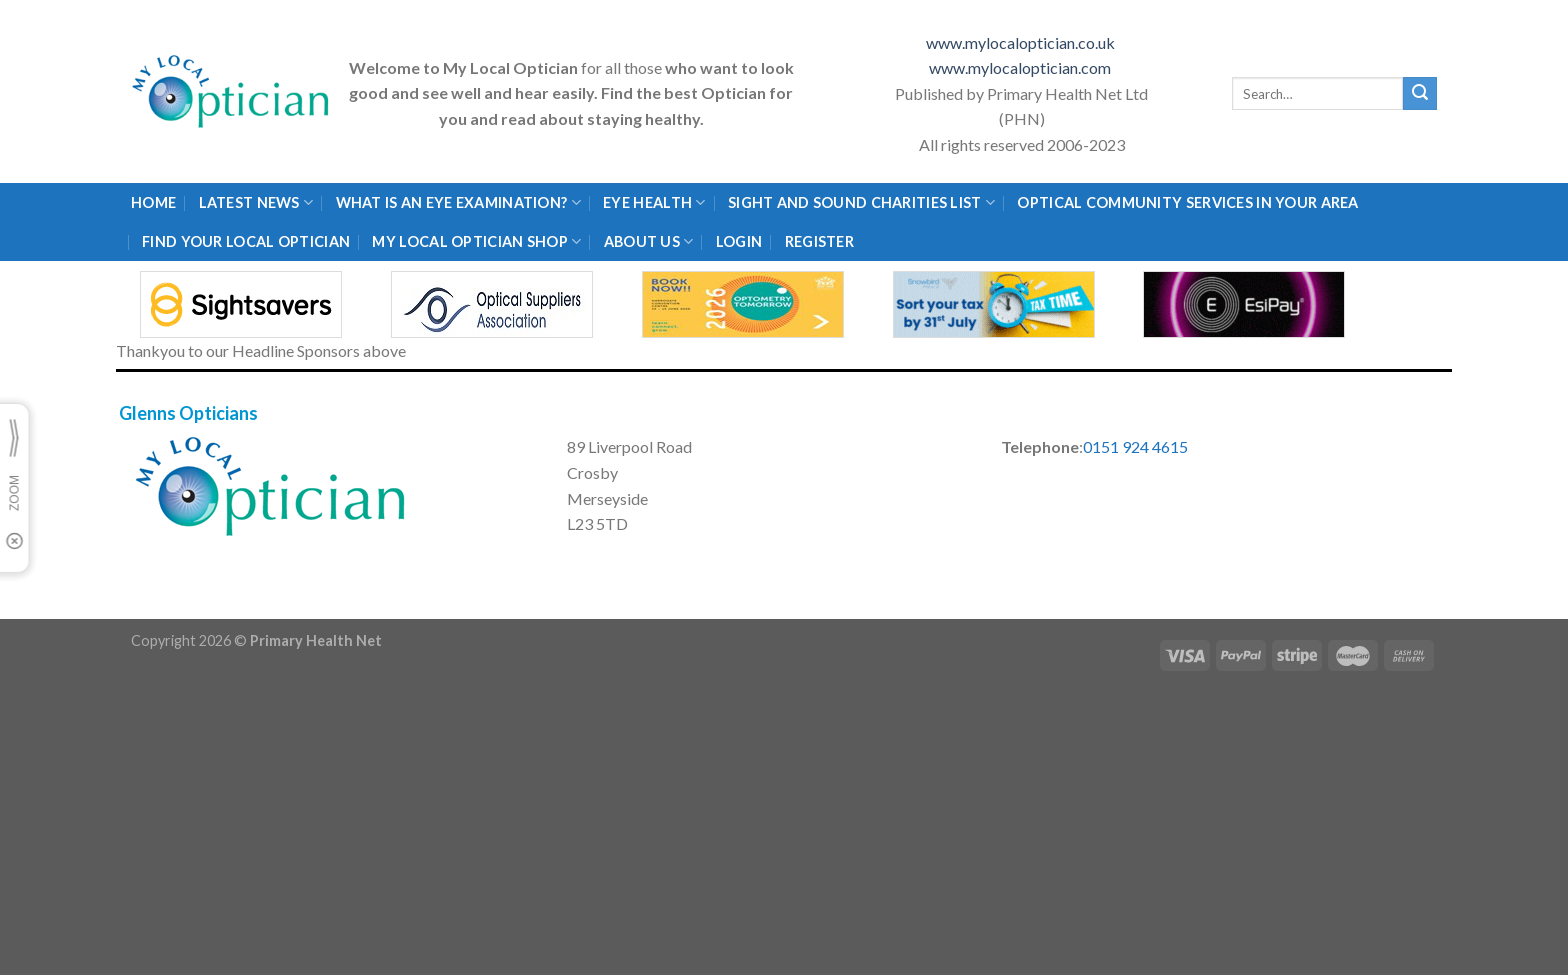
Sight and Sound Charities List (861, 202)
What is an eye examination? (458, 202)
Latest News (256, 202)
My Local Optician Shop (476, 241)
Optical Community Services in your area (1187, 202)
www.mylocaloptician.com (1021, 67)
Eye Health (654, 202)
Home (153, 202)
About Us (649, 241)
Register (819, 241)
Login (739, 241)
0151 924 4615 (1135, 446)
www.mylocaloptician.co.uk (1022, 42)
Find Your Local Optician (246, 241)
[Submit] (1420, 94)
